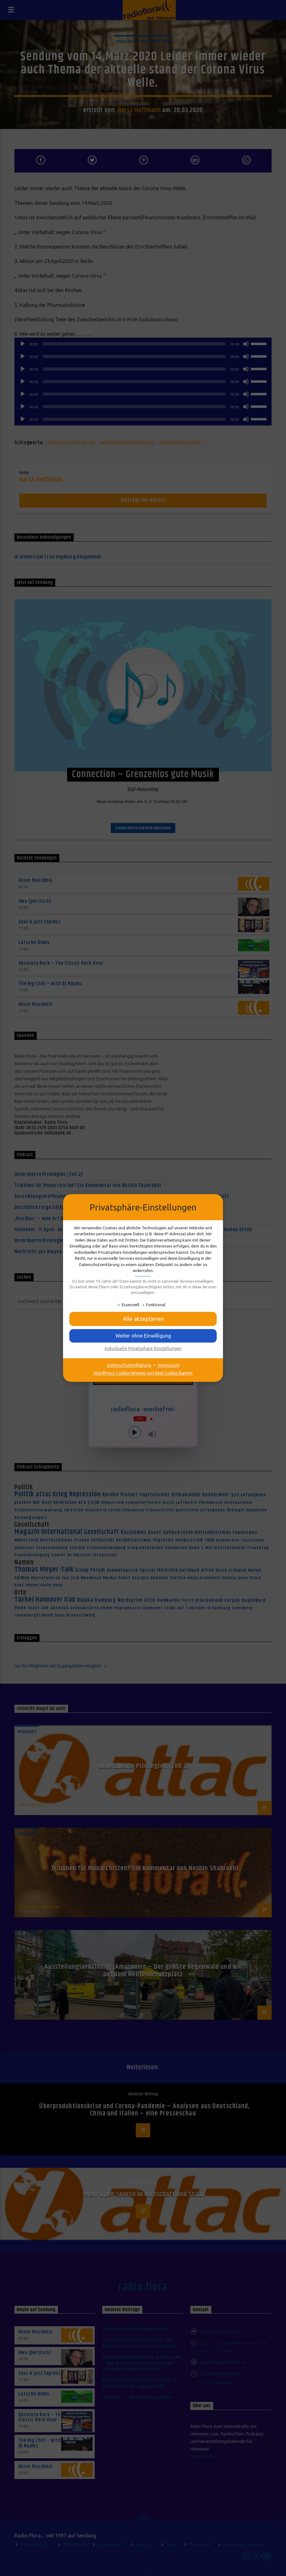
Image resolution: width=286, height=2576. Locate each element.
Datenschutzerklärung (129, 1365)
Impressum (168, 1365)
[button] (143, 1319)
